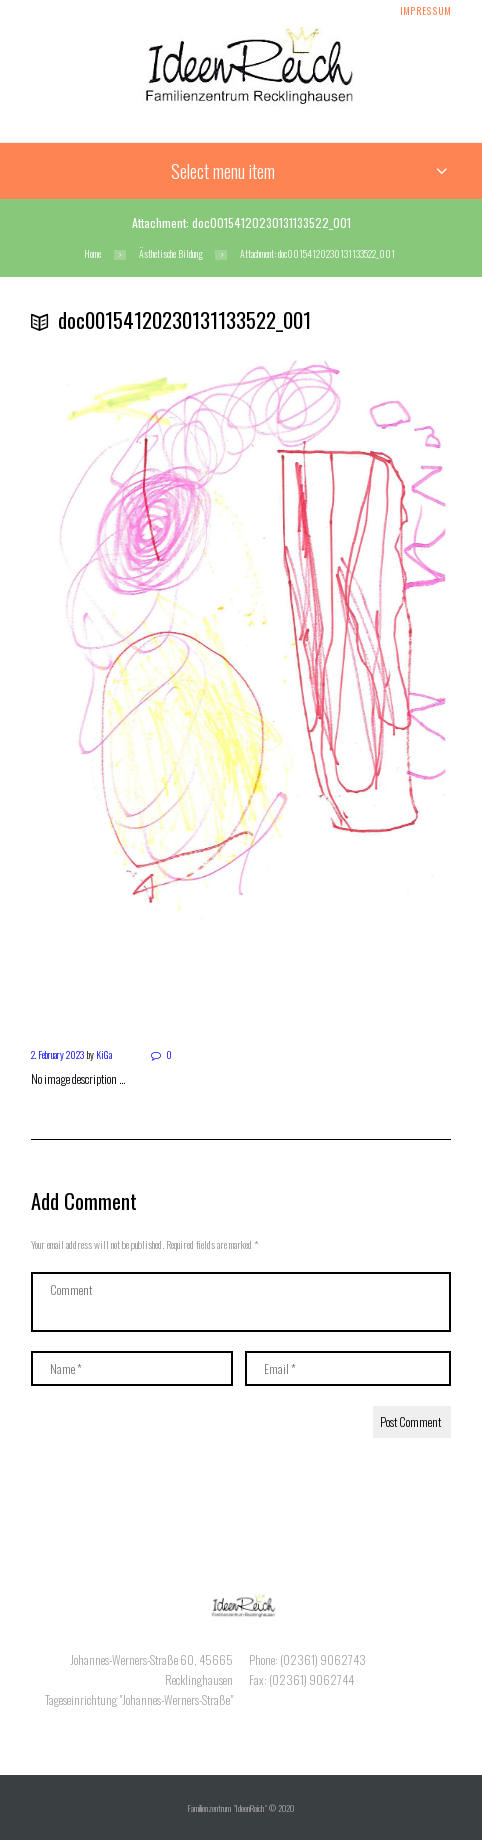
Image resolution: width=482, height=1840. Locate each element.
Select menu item (223, 171)
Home (92, 254)
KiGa (104, 1054)
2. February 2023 (57, 1054)
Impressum (425, 11)
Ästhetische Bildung (171, 254)
